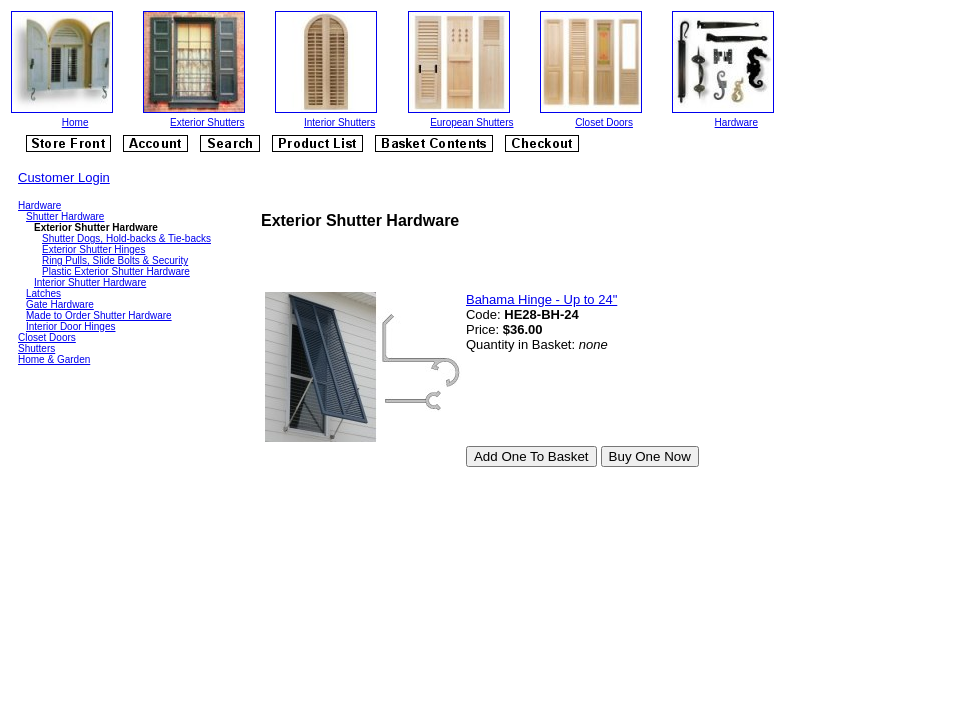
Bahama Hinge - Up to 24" (541, 299)
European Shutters (471, 122)
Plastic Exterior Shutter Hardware (116, 271)
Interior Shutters (339, 122)
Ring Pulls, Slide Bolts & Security (115, 260)
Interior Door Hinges (70, 326)
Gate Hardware (60, 304)
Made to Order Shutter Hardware (99, 315)
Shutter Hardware (65, 216)
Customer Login (64, 177)
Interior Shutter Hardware (90, 282)
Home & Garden (54, 359)
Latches (43, 293)
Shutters (36, 348)
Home (75, 122)
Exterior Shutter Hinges (93, 249)
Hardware (736, 122)
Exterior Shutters (207, 122)
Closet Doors (604, 122)
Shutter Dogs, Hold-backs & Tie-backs (126, 238)
